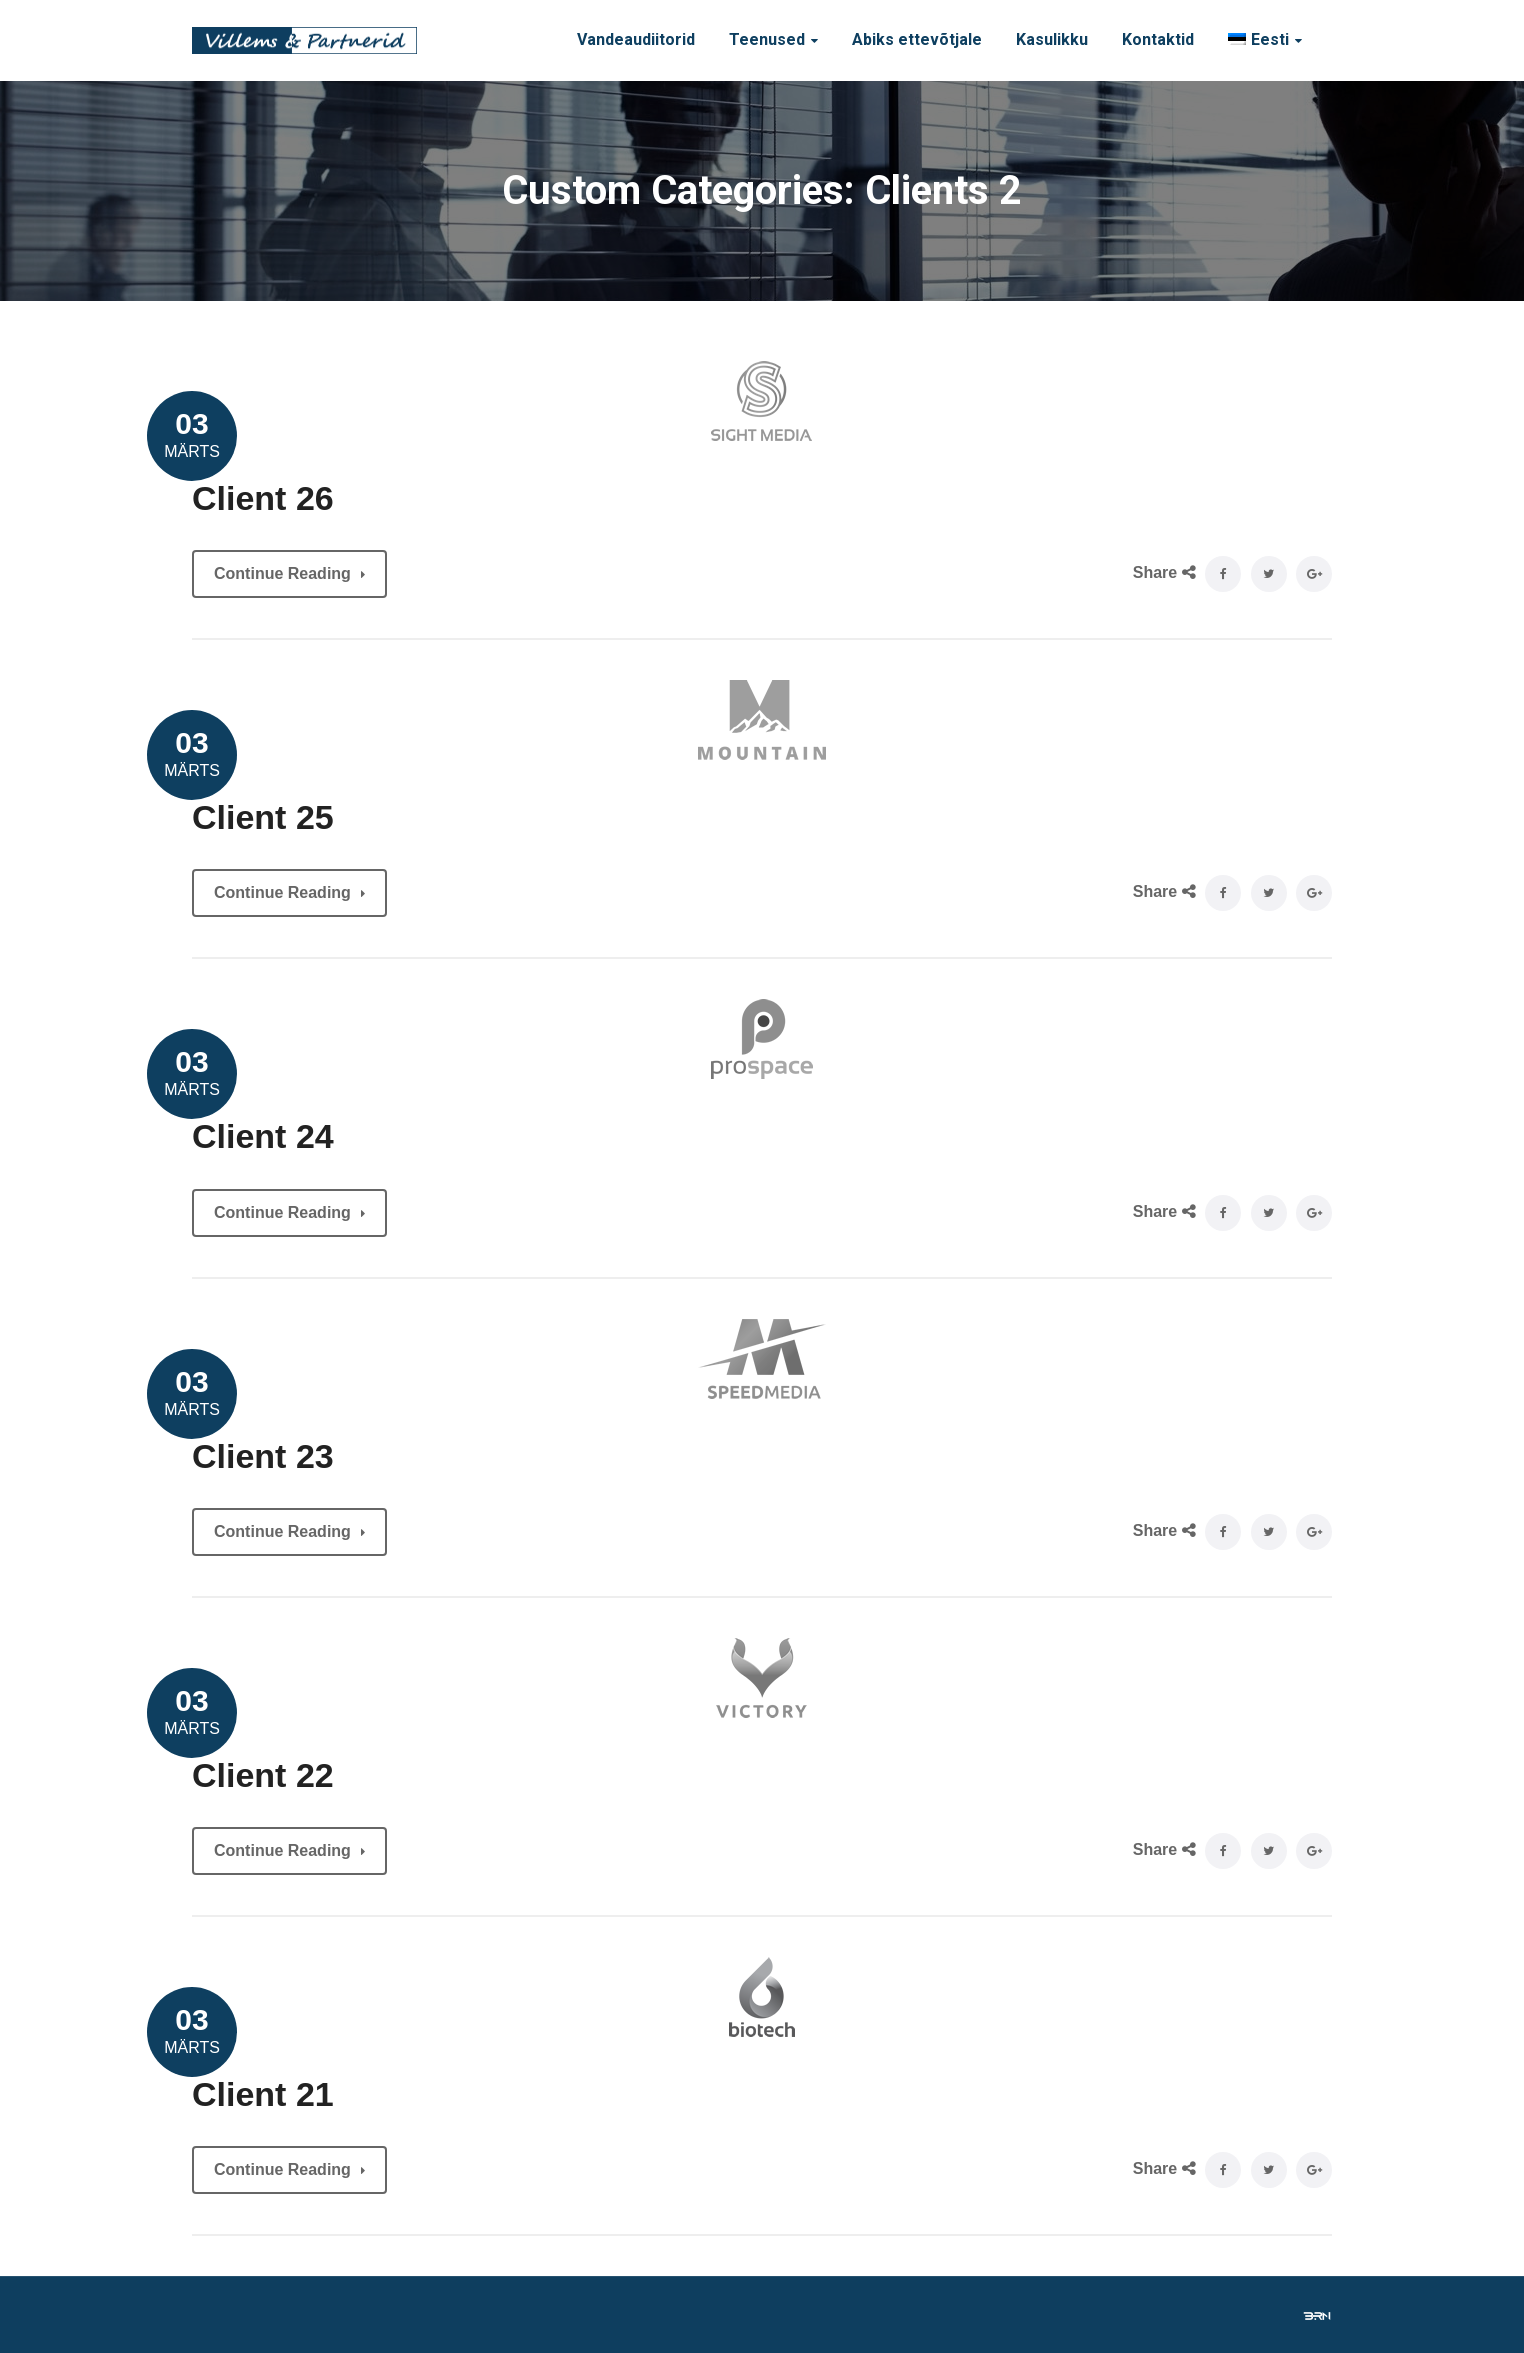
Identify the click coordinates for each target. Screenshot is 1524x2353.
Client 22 (263, 1775)
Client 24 (263, 1136)
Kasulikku (1052, 40)
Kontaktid (1158, 40)
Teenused (767, 40)
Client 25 (263, 817)
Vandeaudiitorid (636, 40)
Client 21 (263, 2094)
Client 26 (263, 498)
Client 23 (263, 1456)
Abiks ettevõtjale (917, 40)
